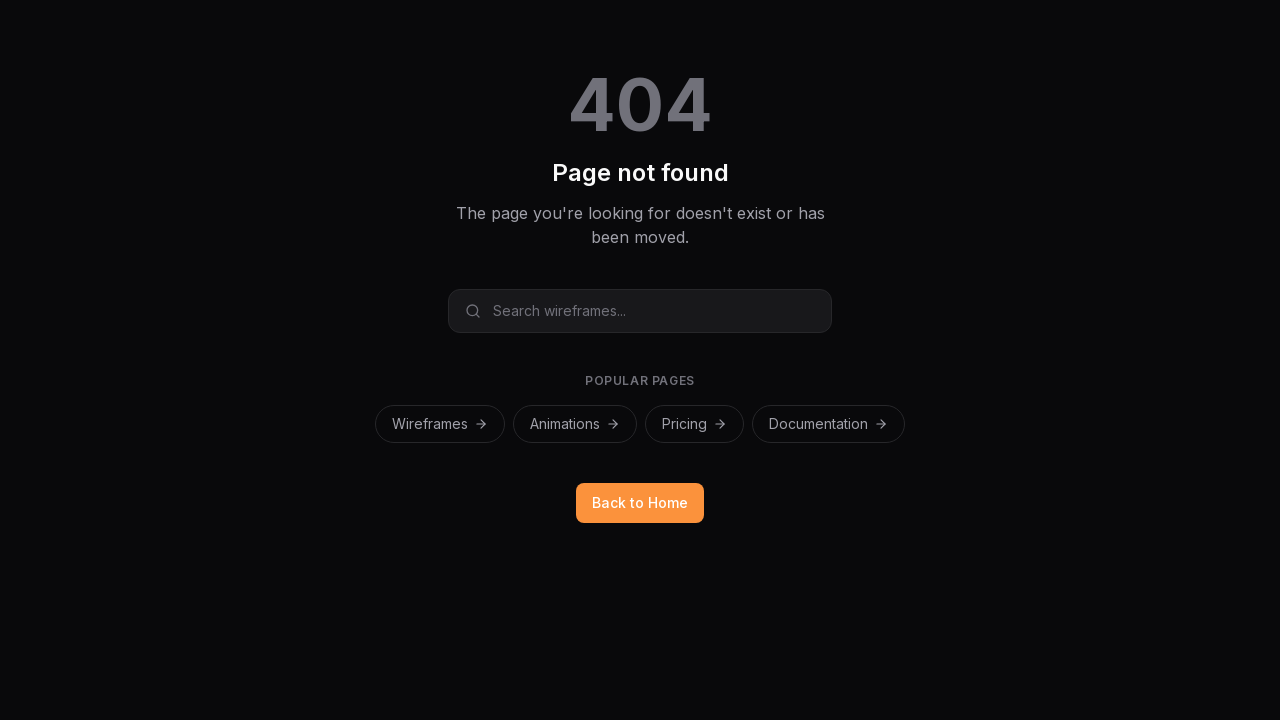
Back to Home (640, 502)
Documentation (828, 423)
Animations (575, 423)
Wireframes (440, 423)
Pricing (694, 423)
